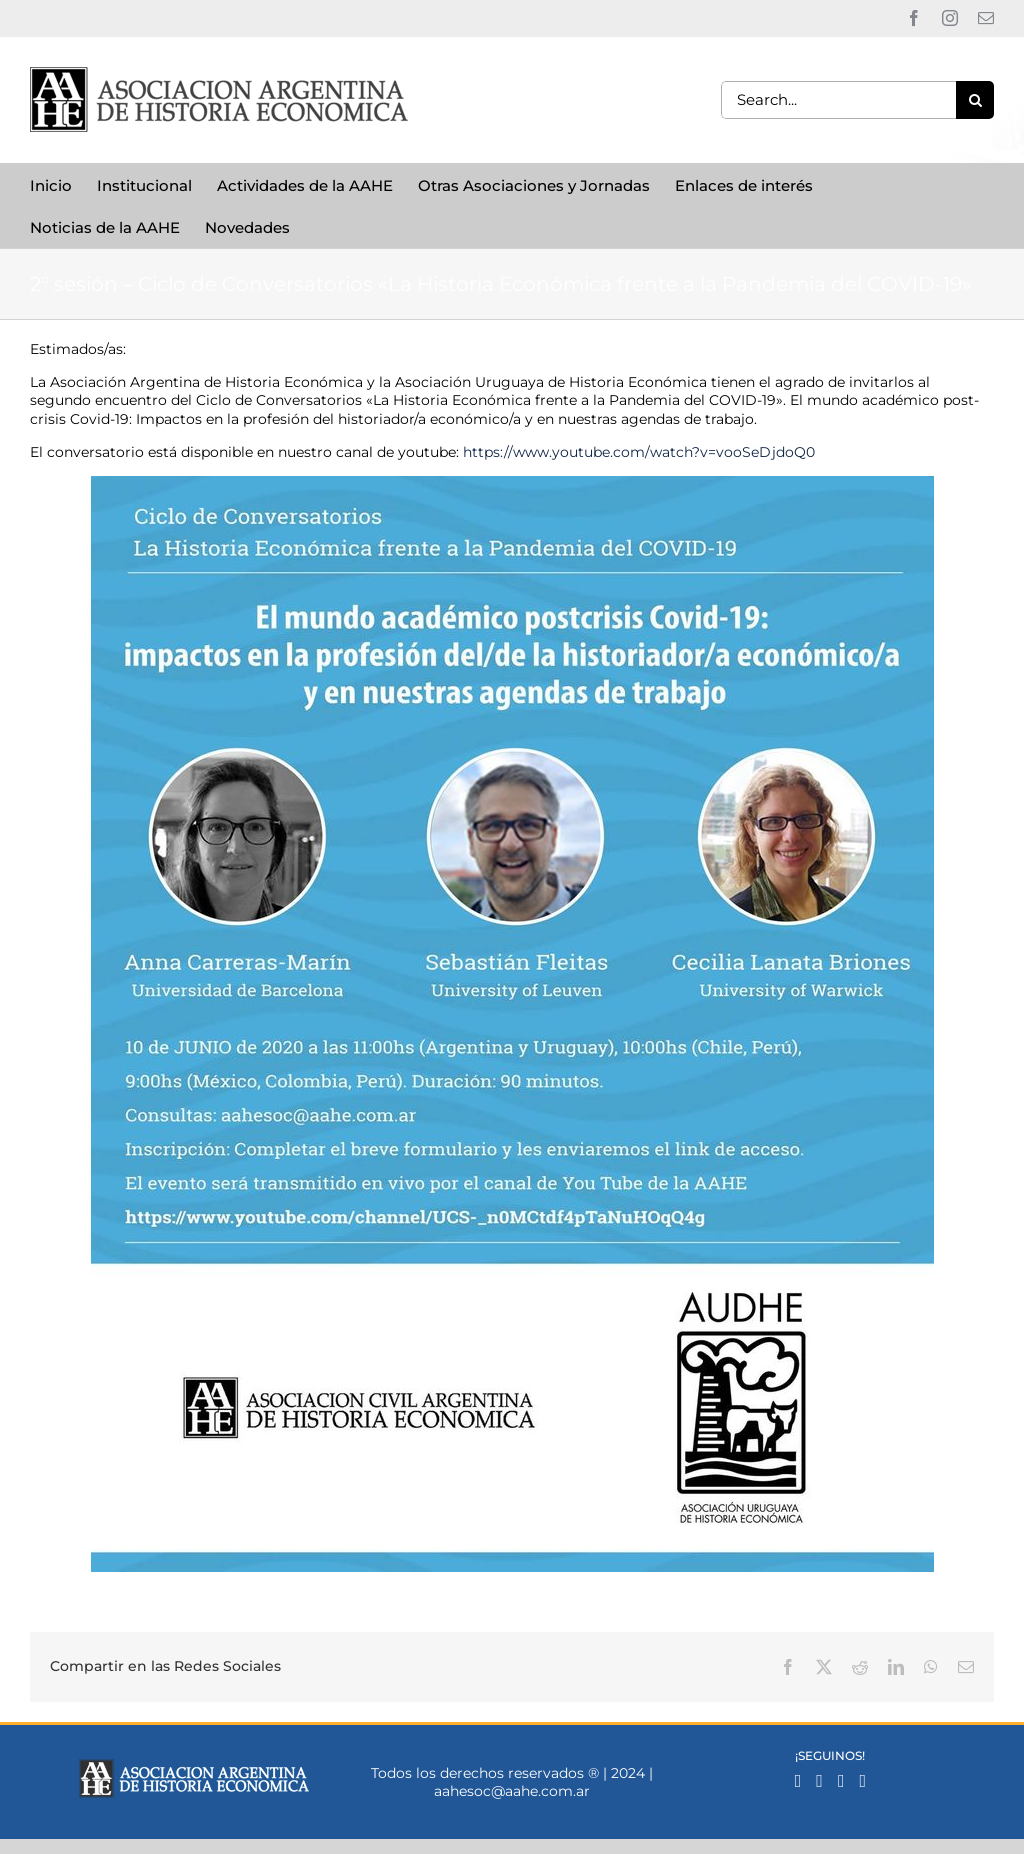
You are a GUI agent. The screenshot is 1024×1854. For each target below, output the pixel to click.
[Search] (975, 100)
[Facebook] (798, 1781)
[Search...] (838, 100)
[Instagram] (819, 1781)
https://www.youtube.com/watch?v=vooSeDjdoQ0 (639, 452)
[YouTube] (862, 1781)
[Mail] (841, 1781)
